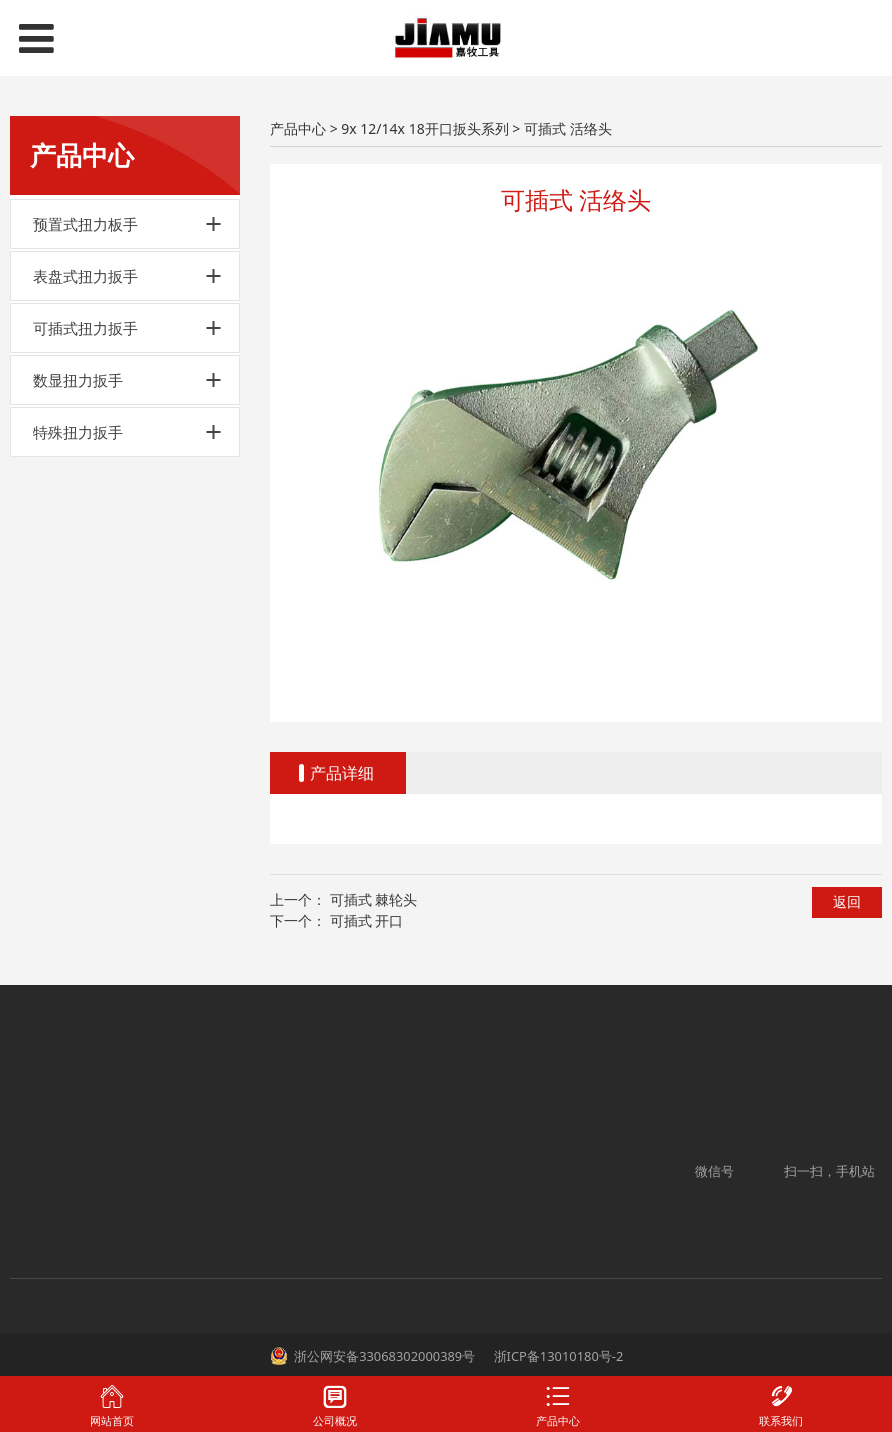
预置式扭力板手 (85, 224)
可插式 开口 (367, 920)
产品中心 (298, 128)
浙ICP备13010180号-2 (556, 1356)
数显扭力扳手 (78, 380)
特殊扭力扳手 (78, 432)
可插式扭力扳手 (85, 328)
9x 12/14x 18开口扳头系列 (424, 128)
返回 (847, 901)
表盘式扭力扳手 (85, 276)
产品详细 (342, 773)
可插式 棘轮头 (374, 899)
